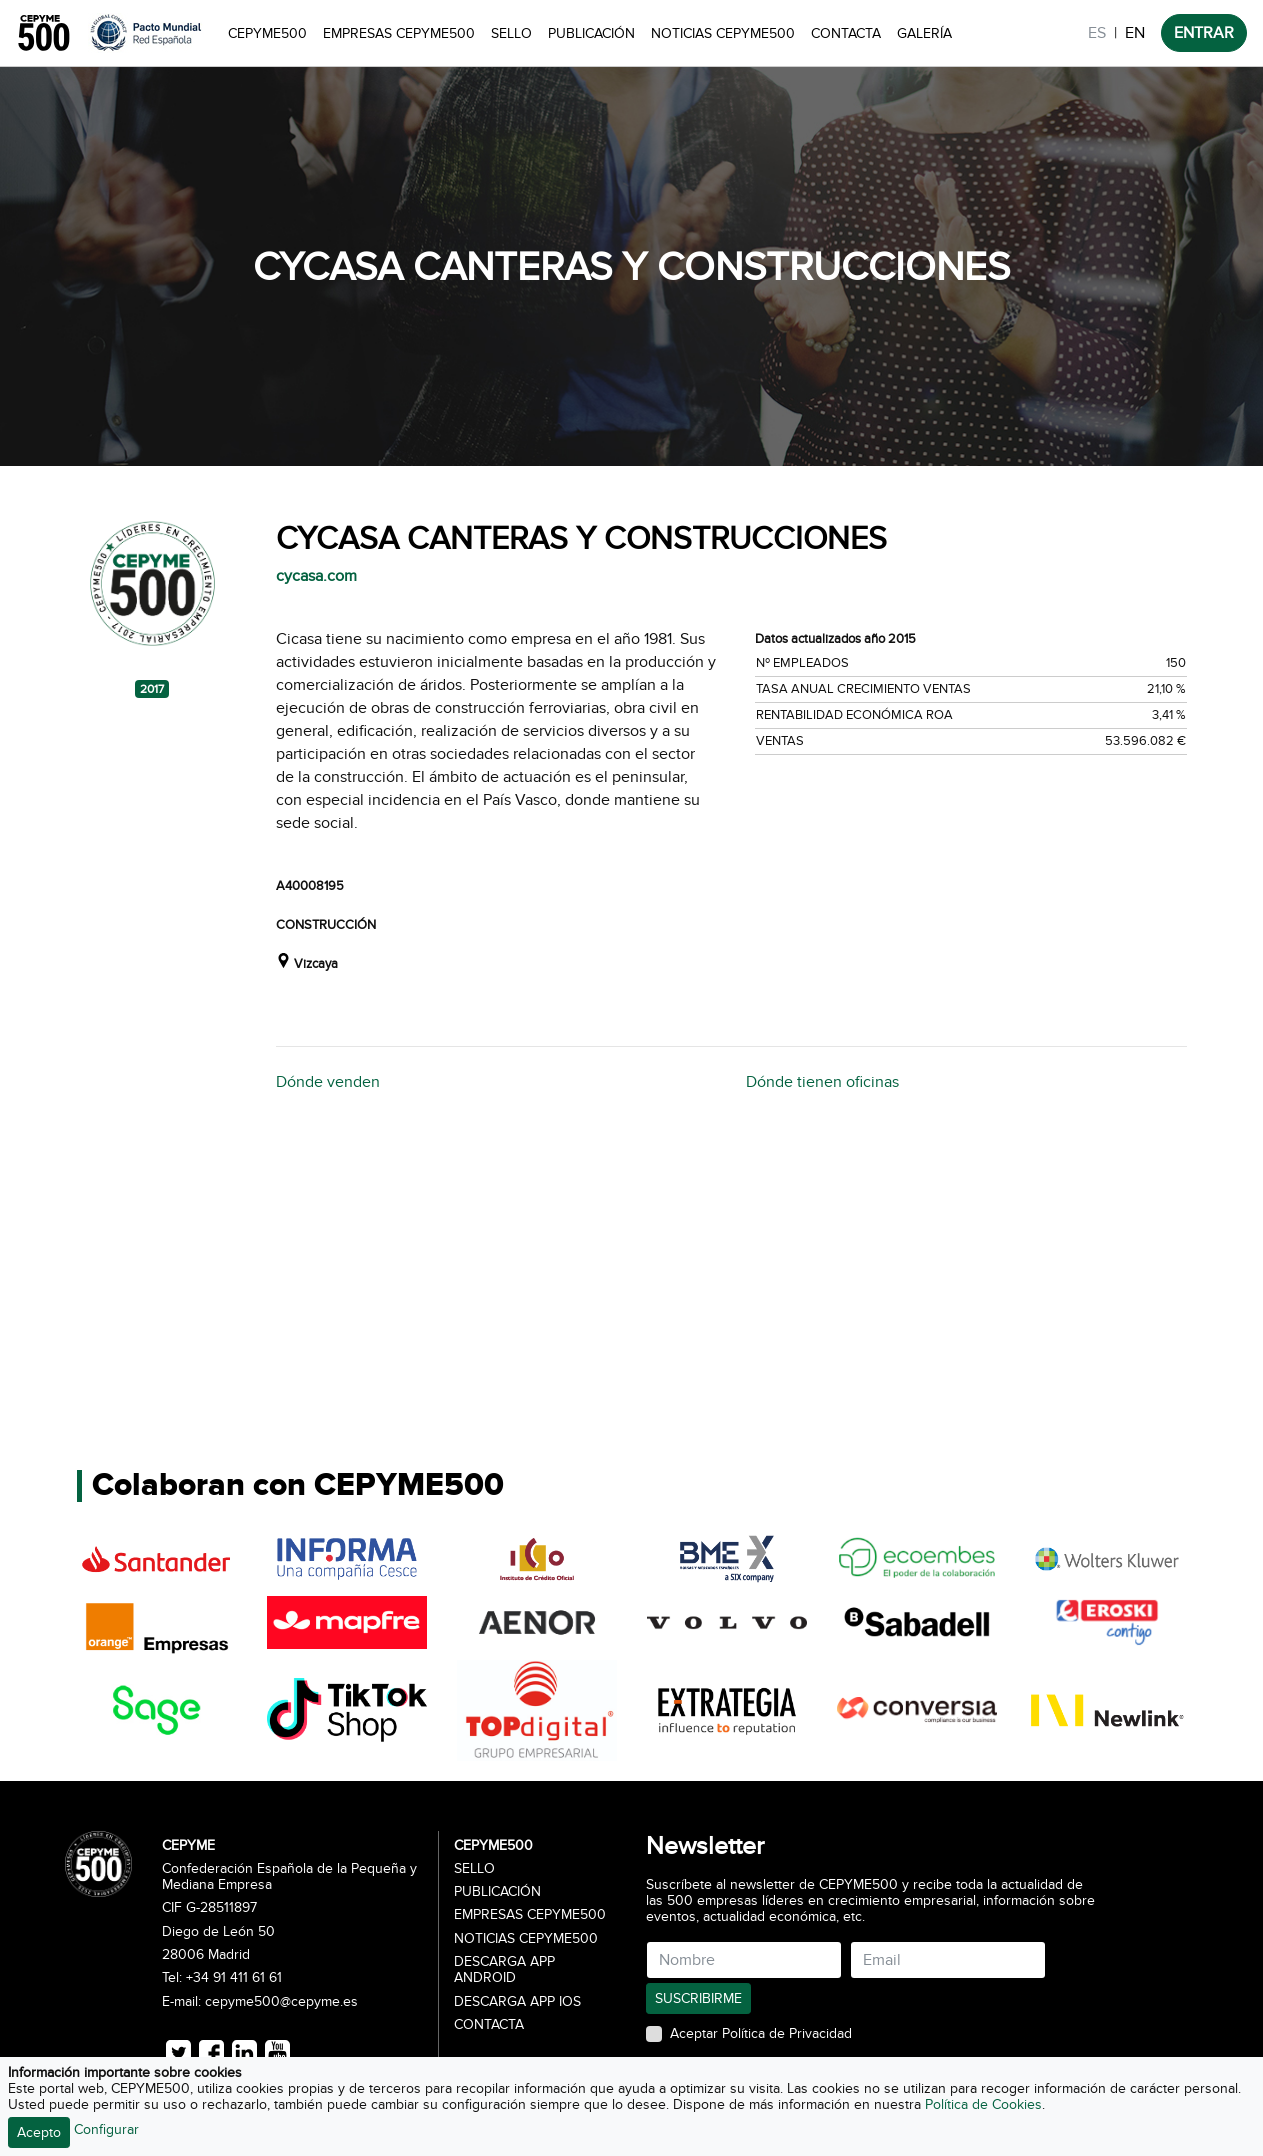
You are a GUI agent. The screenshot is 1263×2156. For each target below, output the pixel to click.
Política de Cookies (983, 2104)
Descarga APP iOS (517, 2002)
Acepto (39, 2132)
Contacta (846, 33)
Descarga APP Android (504, 1970)
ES (1097, 33)
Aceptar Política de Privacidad (761, 2034)
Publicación (591, 33)
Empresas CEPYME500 (399, 33)
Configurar (106, 2129)
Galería (924, 33)
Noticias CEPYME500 (723, 33)
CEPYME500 (267, 33)
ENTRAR (1204, 33)
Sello (511, 33)
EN (1135, 33)
